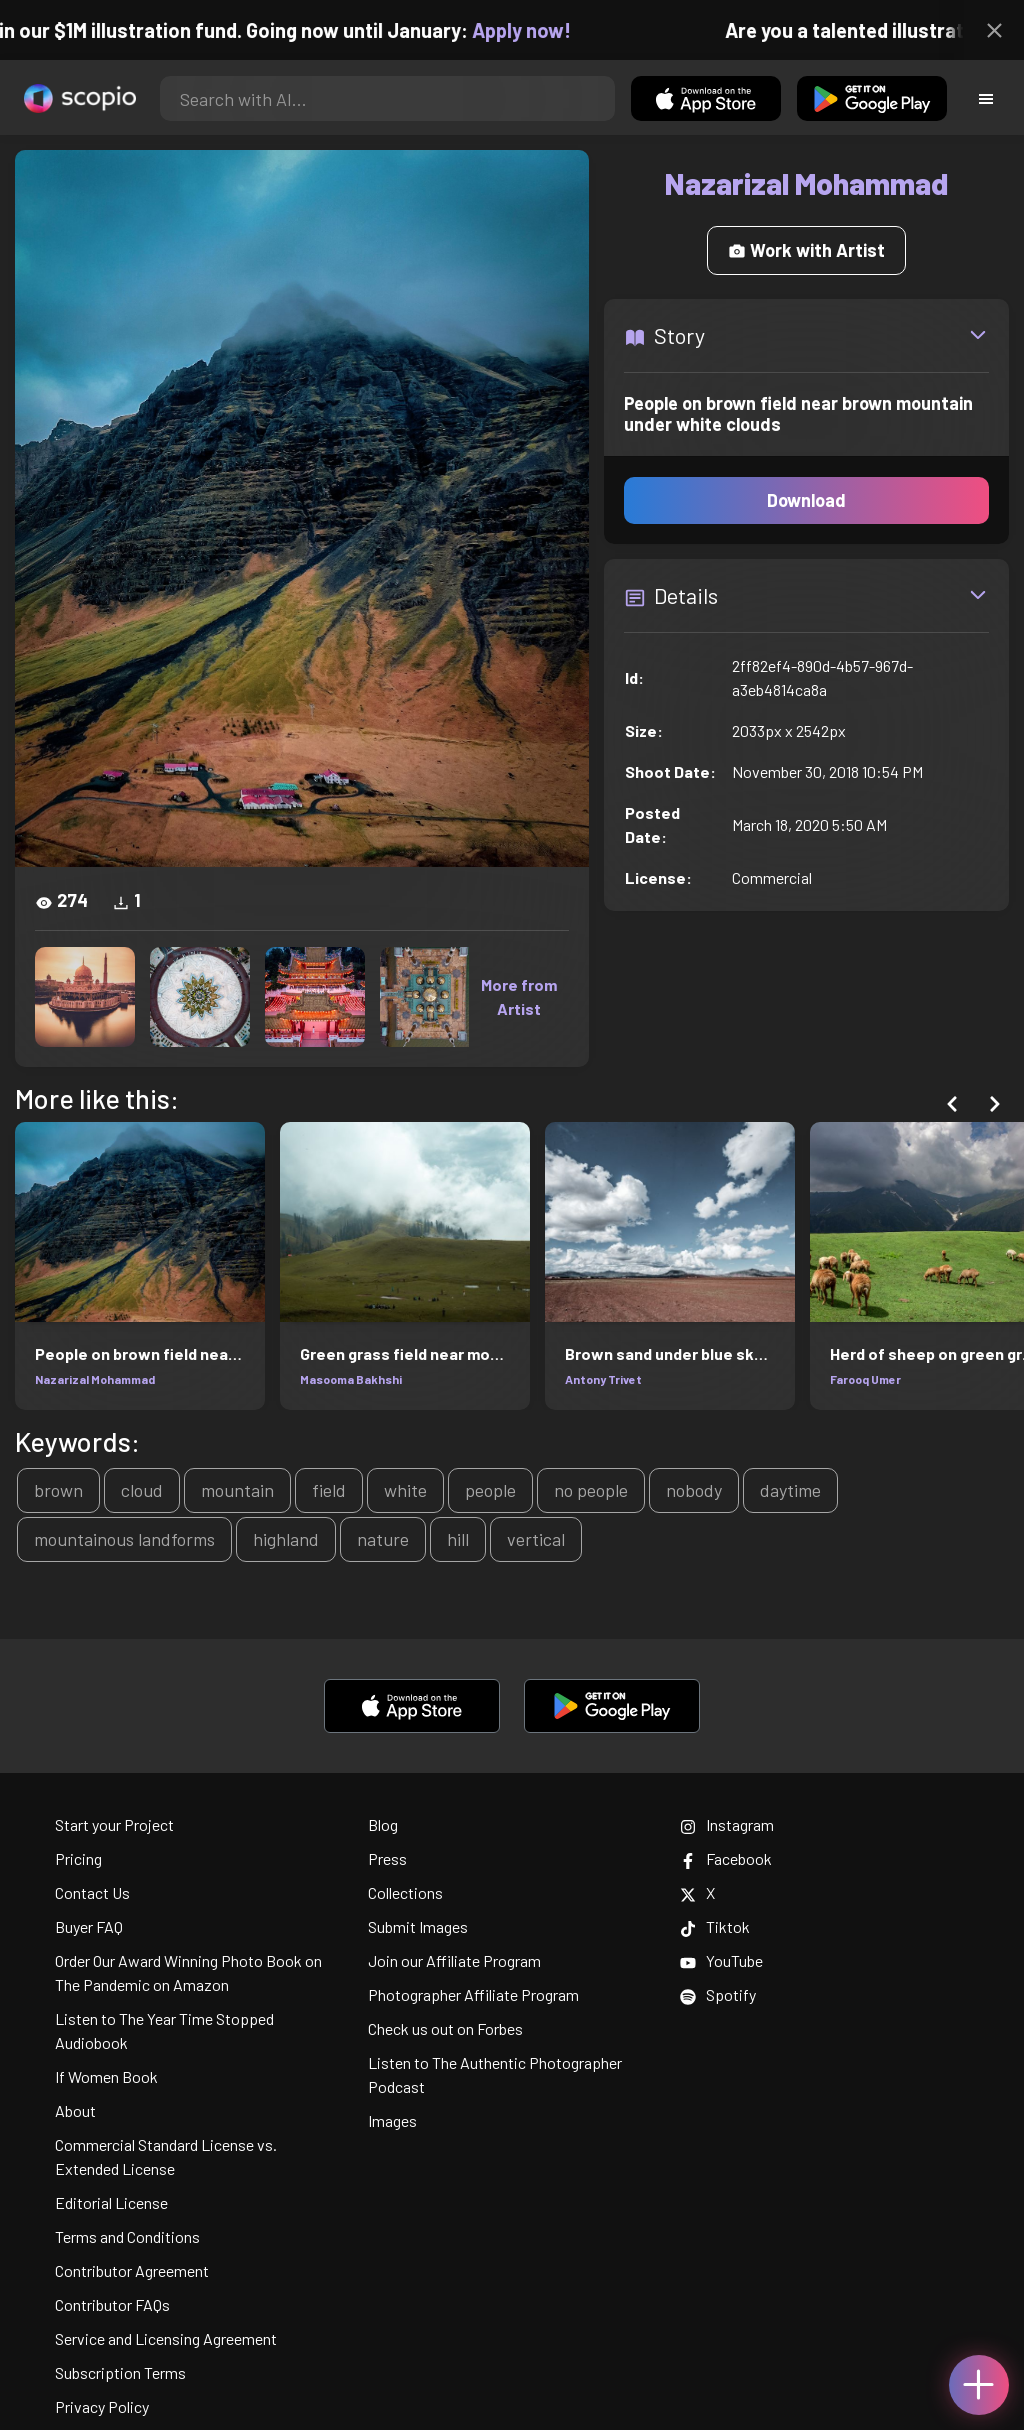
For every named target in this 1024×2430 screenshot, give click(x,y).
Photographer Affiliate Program (473, 1994)
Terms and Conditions (127, 2236)
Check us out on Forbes (445, 2028)
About (75, 2110)
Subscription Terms (120, 2372)
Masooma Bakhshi (351, 1379)
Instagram (727, 1824)
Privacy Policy (102, 2406)
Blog (383, 1824)
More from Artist (519, 996)
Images (392, 2120)
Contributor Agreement (132, 2270)
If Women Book (106, 2076)
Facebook (726, 1858)
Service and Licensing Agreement (166, 2338)
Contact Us (92, 1892)
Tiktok (715, 1926)
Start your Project (114, 1824)
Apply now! (537, 30)
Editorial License (111, 2202)
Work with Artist (806, 250)
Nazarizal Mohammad (95, 1379)
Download (806, 500)
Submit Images (418, 1926)
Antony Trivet (603, 1379)
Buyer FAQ (89, 1926)
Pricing (78, 1858)
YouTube (721, 1960)
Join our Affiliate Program (454, 1960)
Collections (405, 1892)
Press (387, 1858)
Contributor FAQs (112, 2304)
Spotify (718, 1994)
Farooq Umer (865, 1379)
